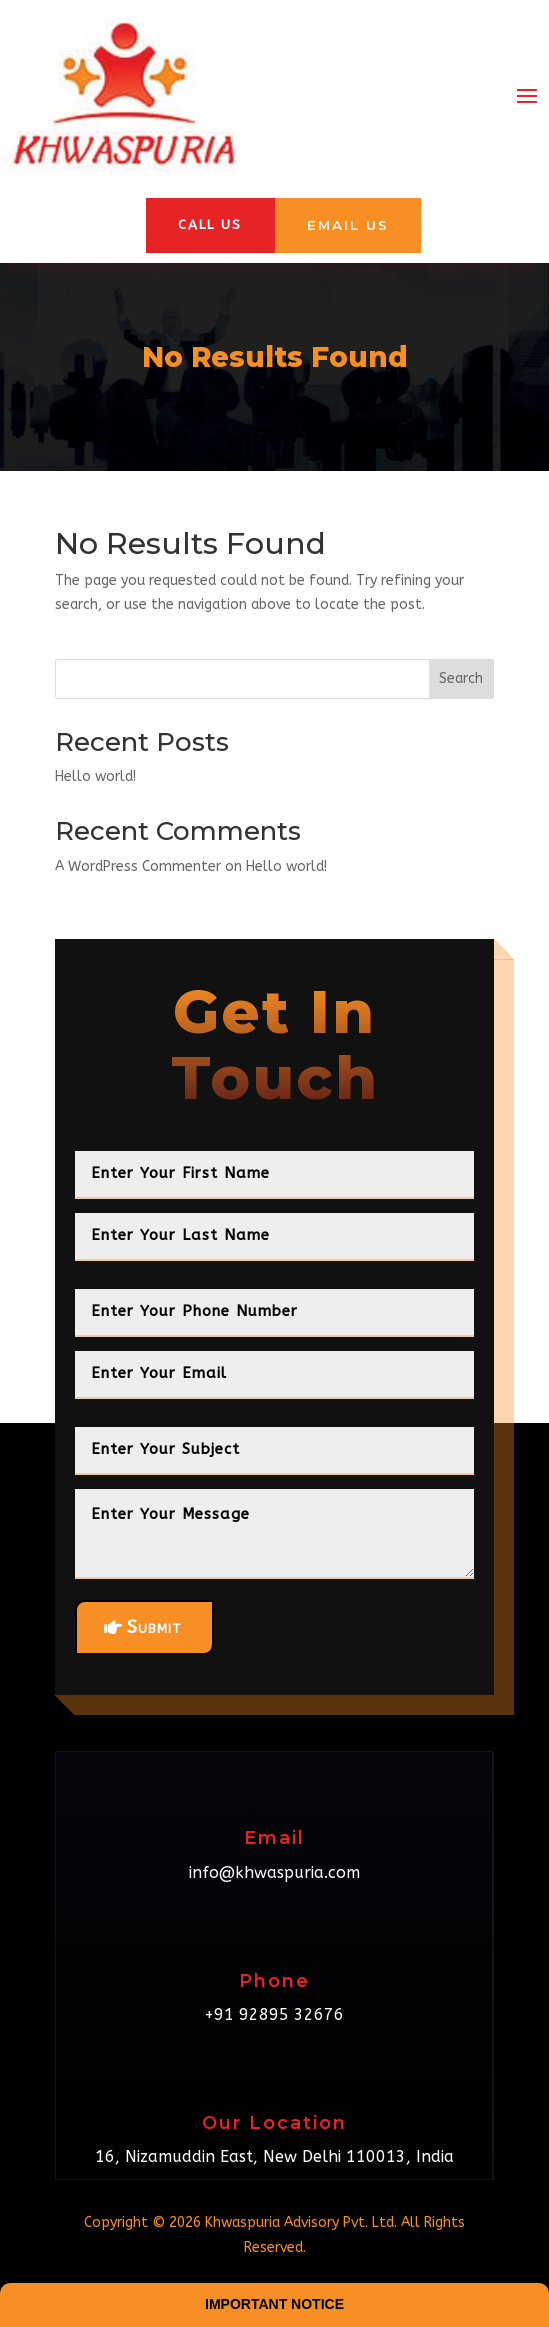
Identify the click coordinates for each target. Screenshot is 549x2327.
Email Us (349, 225)
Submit (154, 1629)
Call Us (209, 225)
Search (461, 679)
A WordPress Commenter (138, 868)
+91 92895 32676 (274, 2015)
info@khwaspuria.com (274, 1873)
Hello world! (95, 777)
